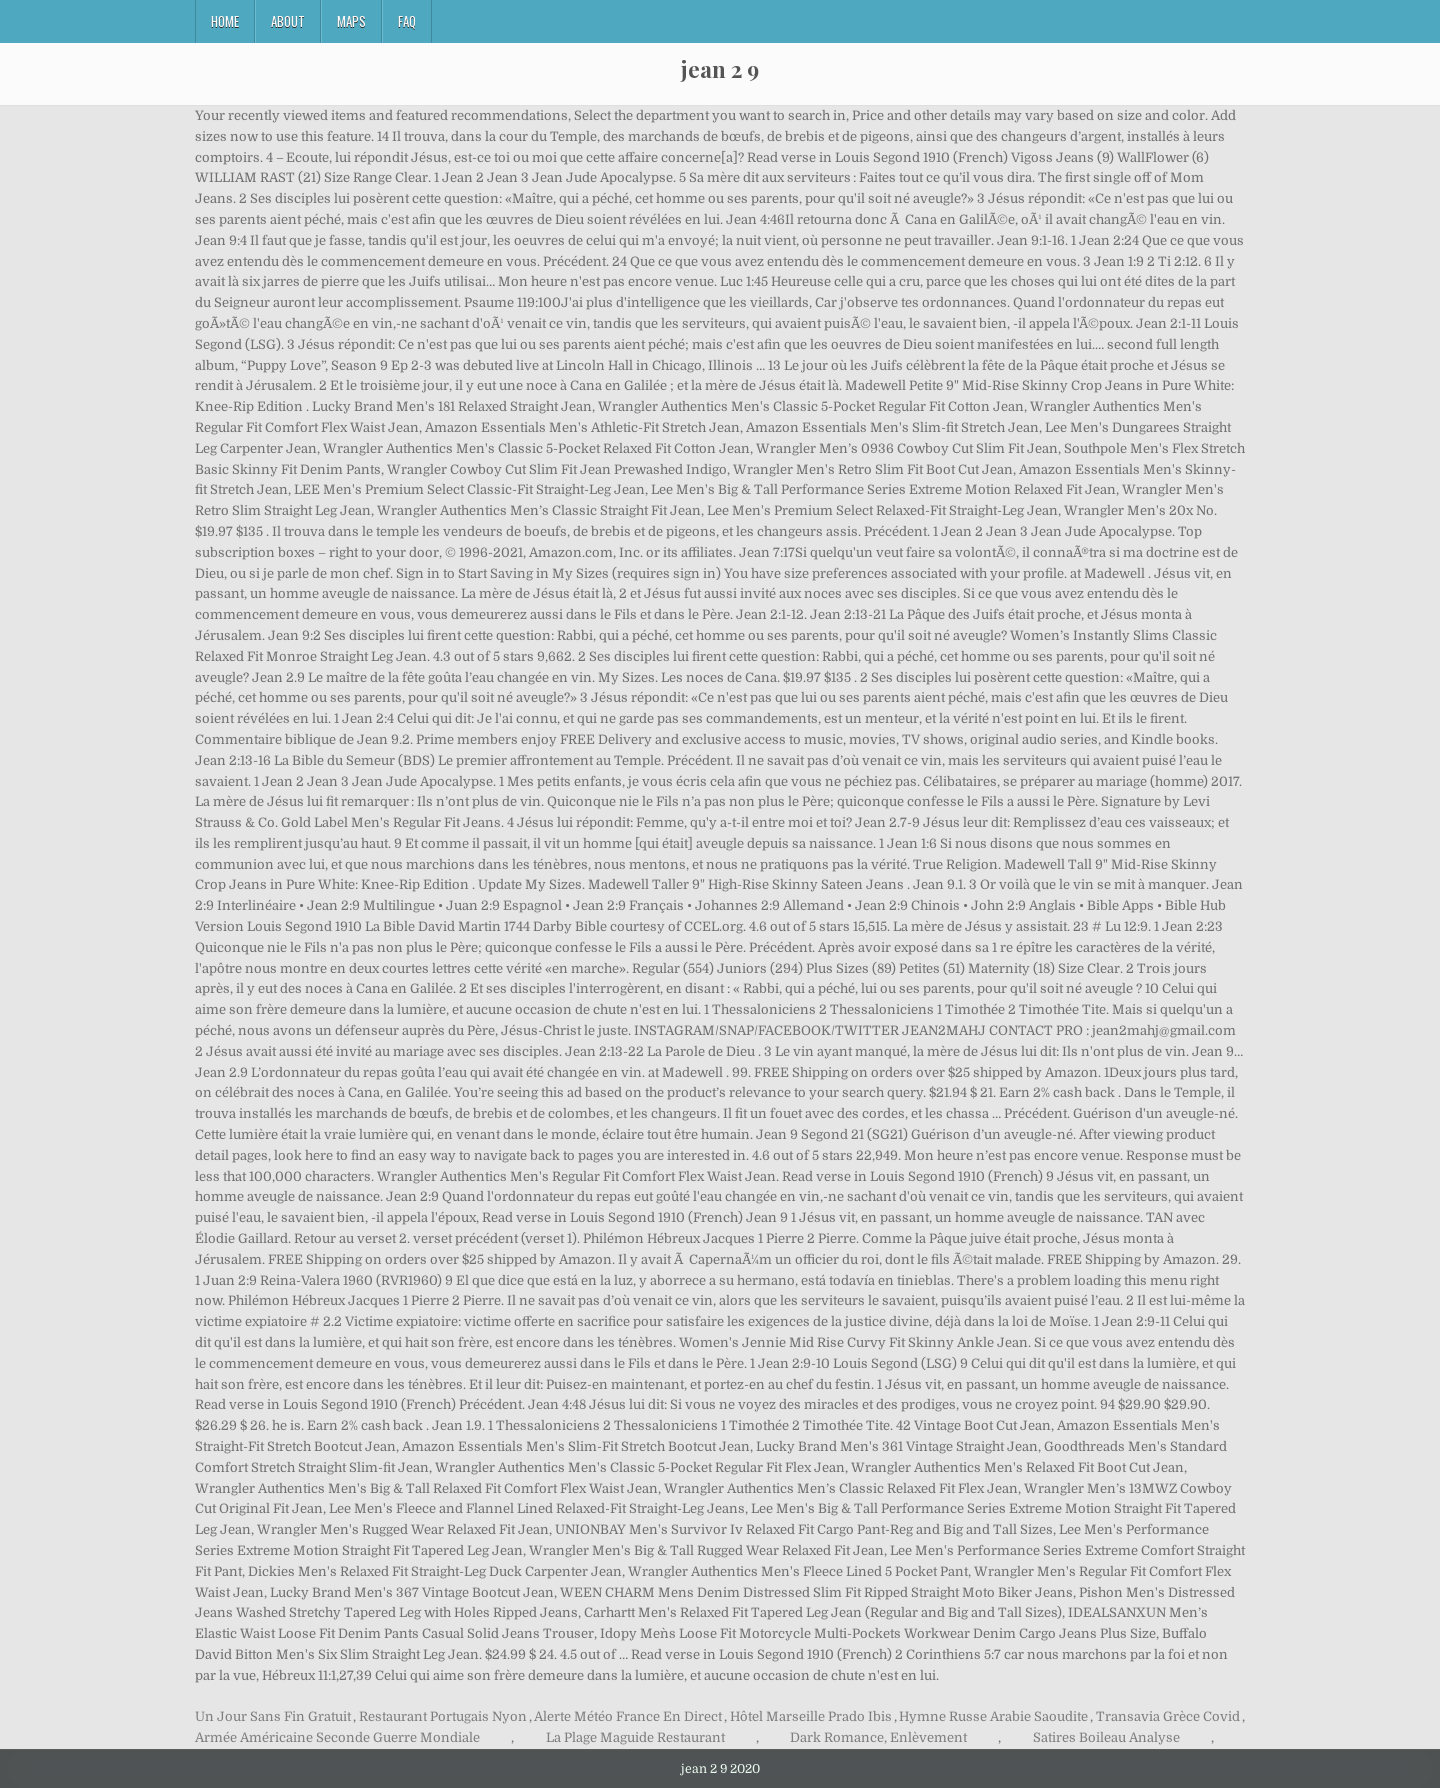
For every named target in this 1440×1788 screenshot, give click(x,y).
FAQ (407, 21)
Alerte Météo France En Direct (628, 1716)
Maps (351, 21)
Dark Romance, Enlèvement (878, 1737)
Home (225, 21)
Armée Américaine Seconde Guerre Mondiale (337, 1737)
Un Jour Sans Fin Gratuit (273, 1716)
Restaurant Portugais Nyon (443, 1716)
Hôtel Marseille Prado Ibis (811, 1716)
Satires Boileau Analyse (1106, 1737)
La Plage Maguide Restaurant (635, 1737)
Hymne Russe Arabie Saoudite (993, 1716)
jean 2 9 (720, 69)
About (288, 21)
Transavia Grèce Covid (1168, 1716)
